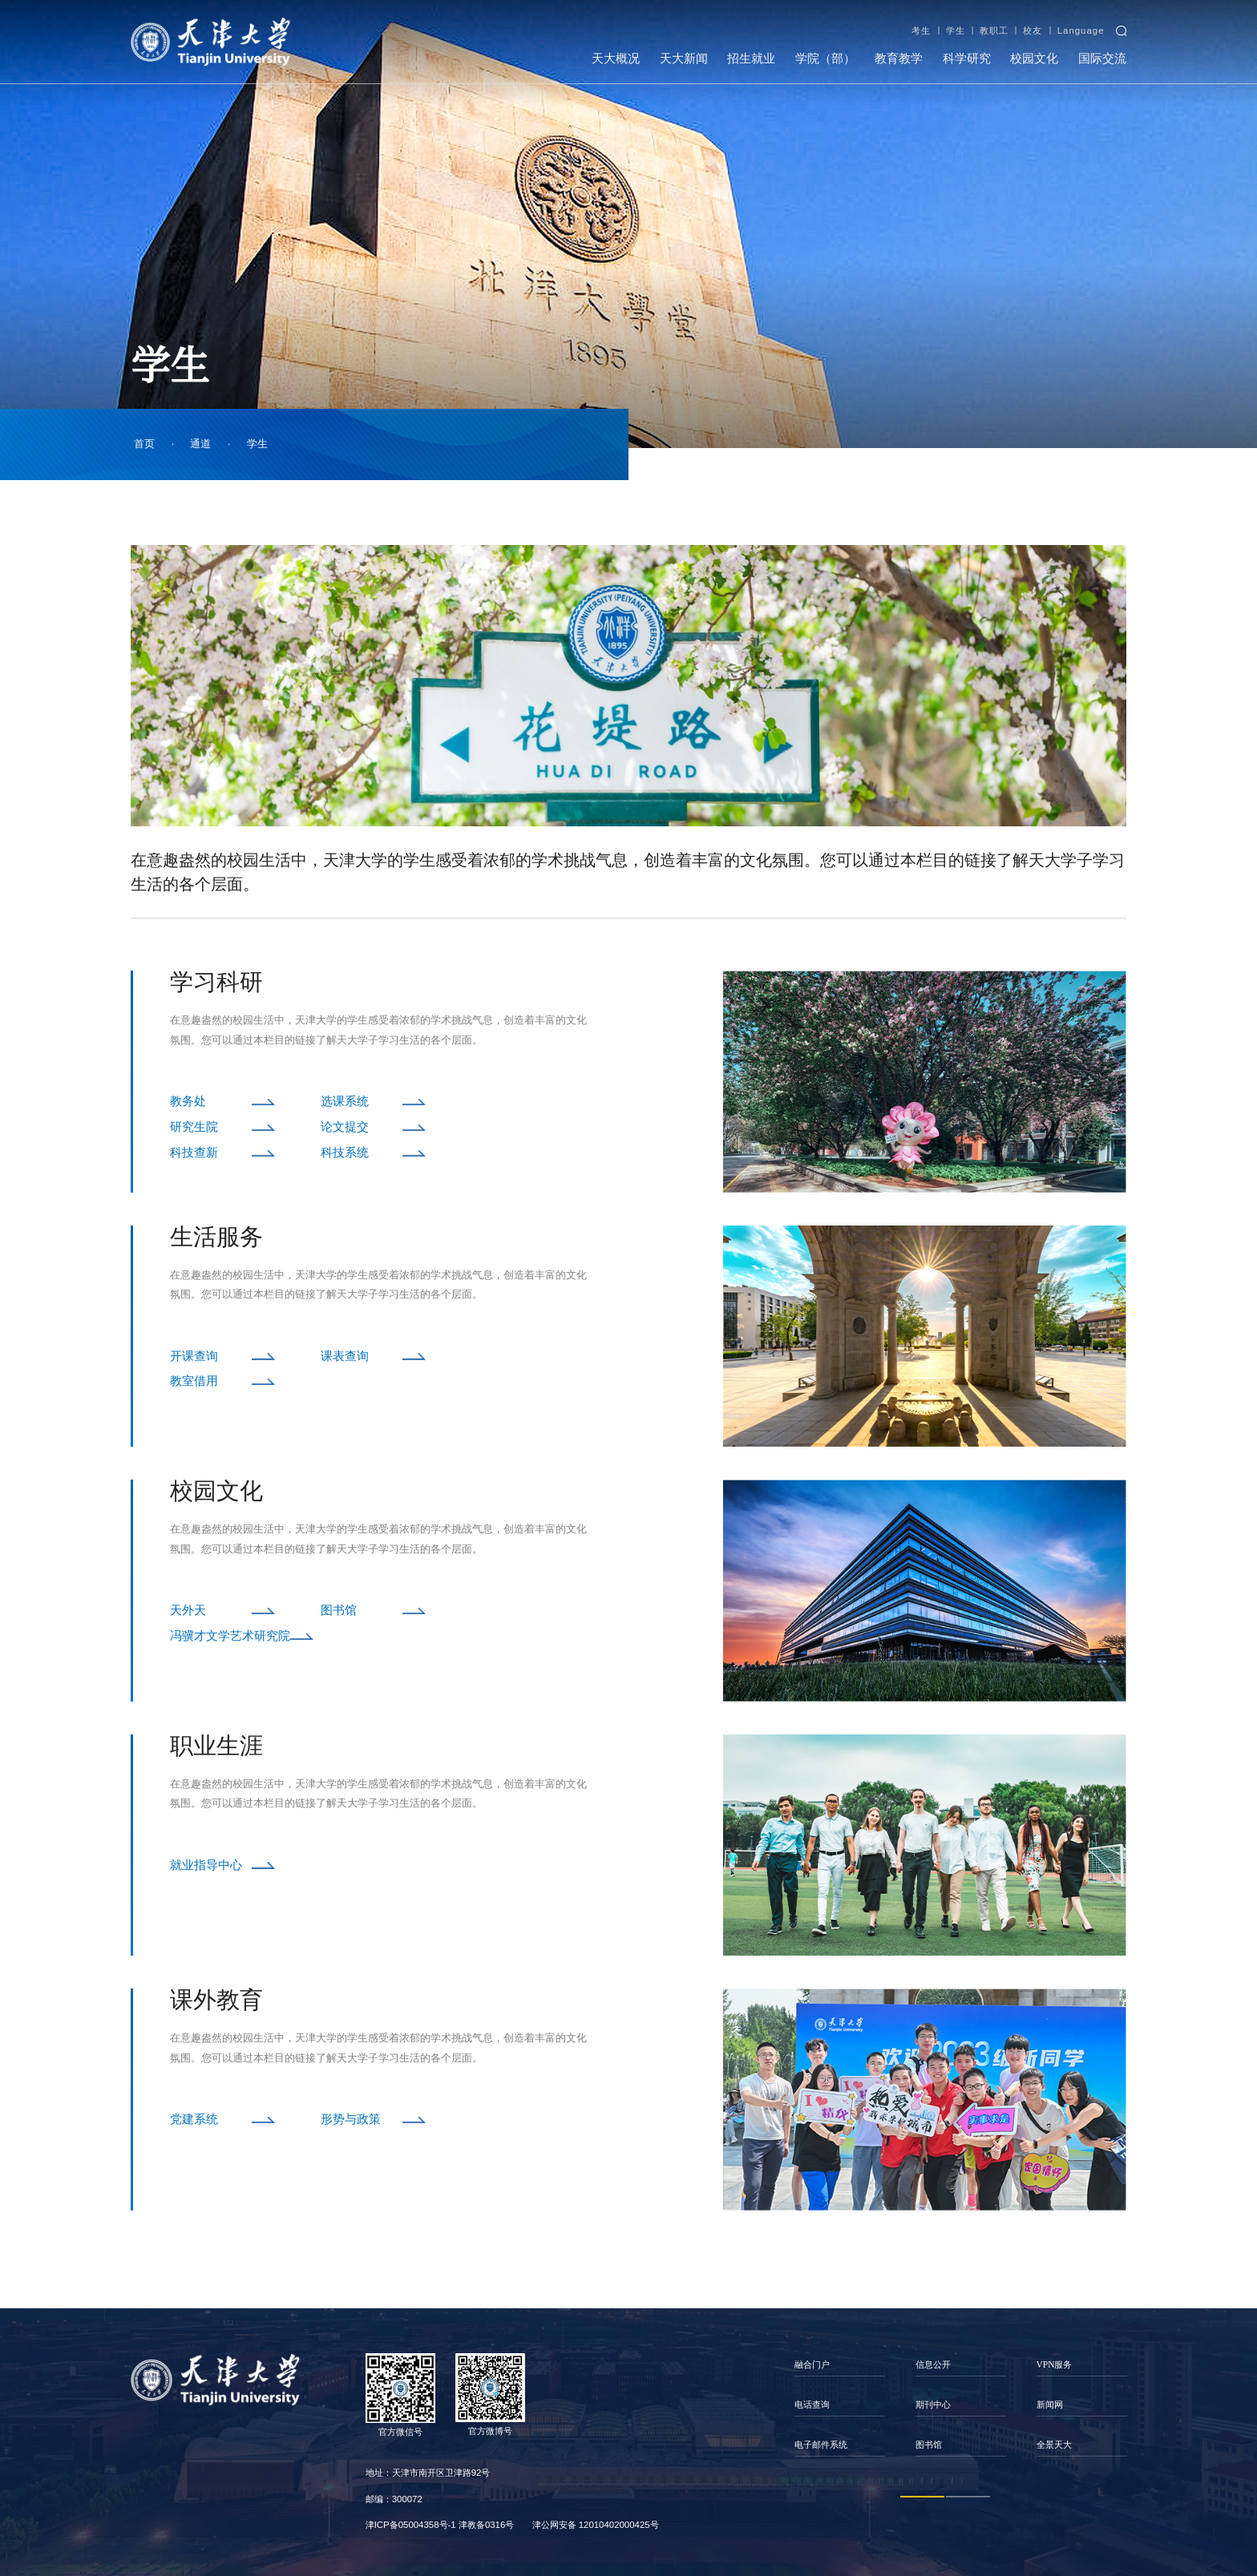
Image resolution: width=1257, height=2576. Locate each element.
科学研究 (967, 58)
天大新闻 (684, 58)
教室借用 (194, 1381)
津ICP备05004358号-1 (411, 2525)
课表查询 (345, 1356)
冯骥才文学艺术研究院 (230, 1635)
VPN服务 (1055, 2364)
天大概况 (616, 58)
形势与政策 (351, 2119)
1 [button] (922, 2496)
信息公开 (933, 2364)
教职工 (994, 30)
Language (1081, 30)
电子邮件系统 (820, 2444)
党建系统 (194, 2119)
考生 (921, 30)
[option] (839, 2405)
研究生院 (194, 1126)
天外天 (188, 1610)
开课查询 (194, 1356)
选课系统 (345, 1101)
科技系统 (345, 1152)
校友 (1032, 30)
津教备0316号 (486, 2525)
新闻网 (1050, 2404)
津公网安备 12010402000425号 (595, 2525)
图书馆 (339, 1610)
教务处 (188, 1101)
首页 (144, 444)
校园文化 (1034, 58)
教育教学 (899, 58)
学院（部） (825, 58)
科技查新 (194, 1152)
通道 (200, 444)
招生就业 (751, 58)
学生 (955, 30)
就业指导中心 (206, 1865)
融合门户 (812, 2364)
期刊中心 (933, 2404)
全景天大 (1054, 2444)
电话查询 (812, 2404)
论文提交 (345, 1126)
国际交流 (1102, 58)
